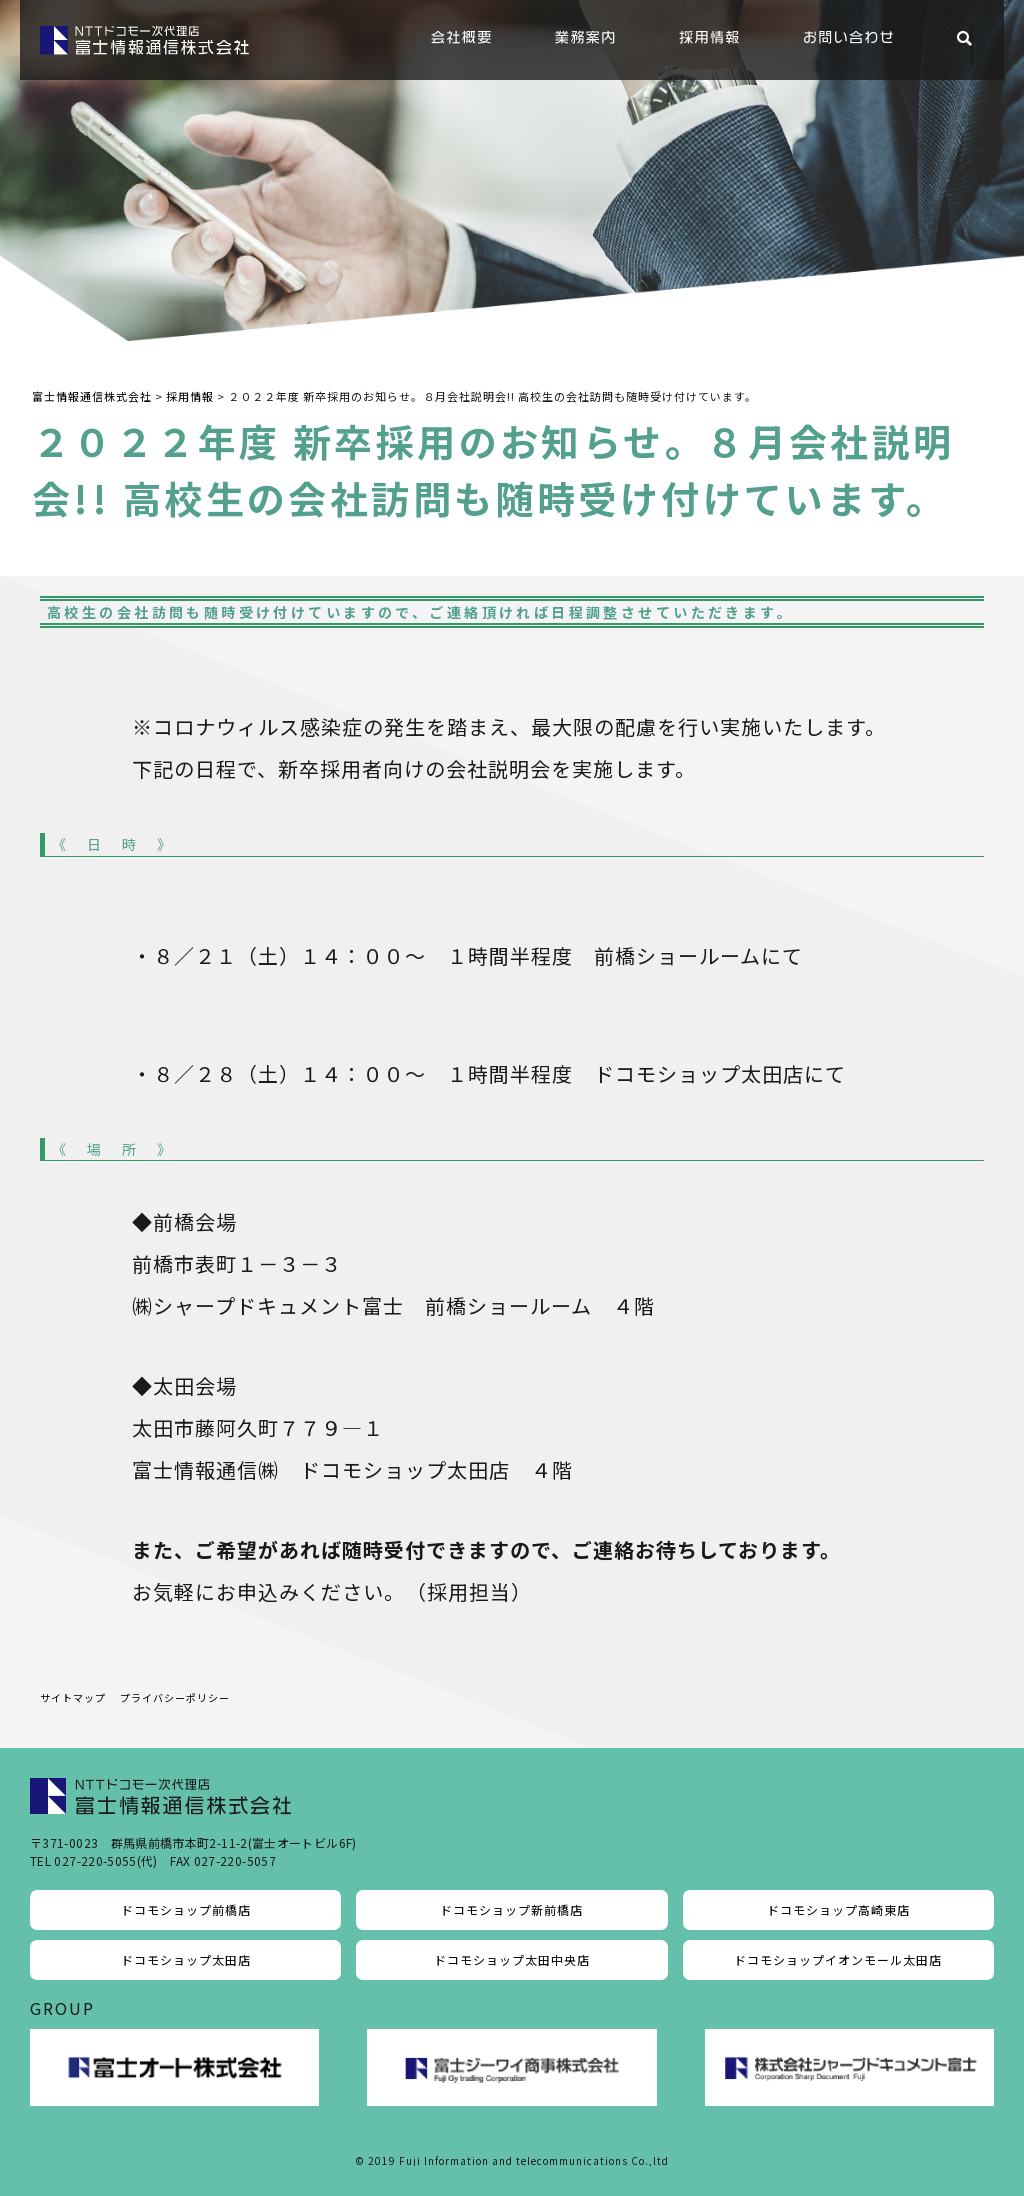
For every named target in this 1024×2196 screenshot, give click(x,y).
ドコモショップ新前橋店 (511, 1909)
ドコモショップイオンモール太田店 (838, 1959)
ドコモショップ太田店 (186, 1959)
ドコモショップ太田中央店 (512, 1959)
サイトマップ (73, 1697)
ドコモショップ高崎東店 (838, 1909)
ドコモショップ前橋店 (186, 1909)
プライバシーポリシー (175, 1697)
